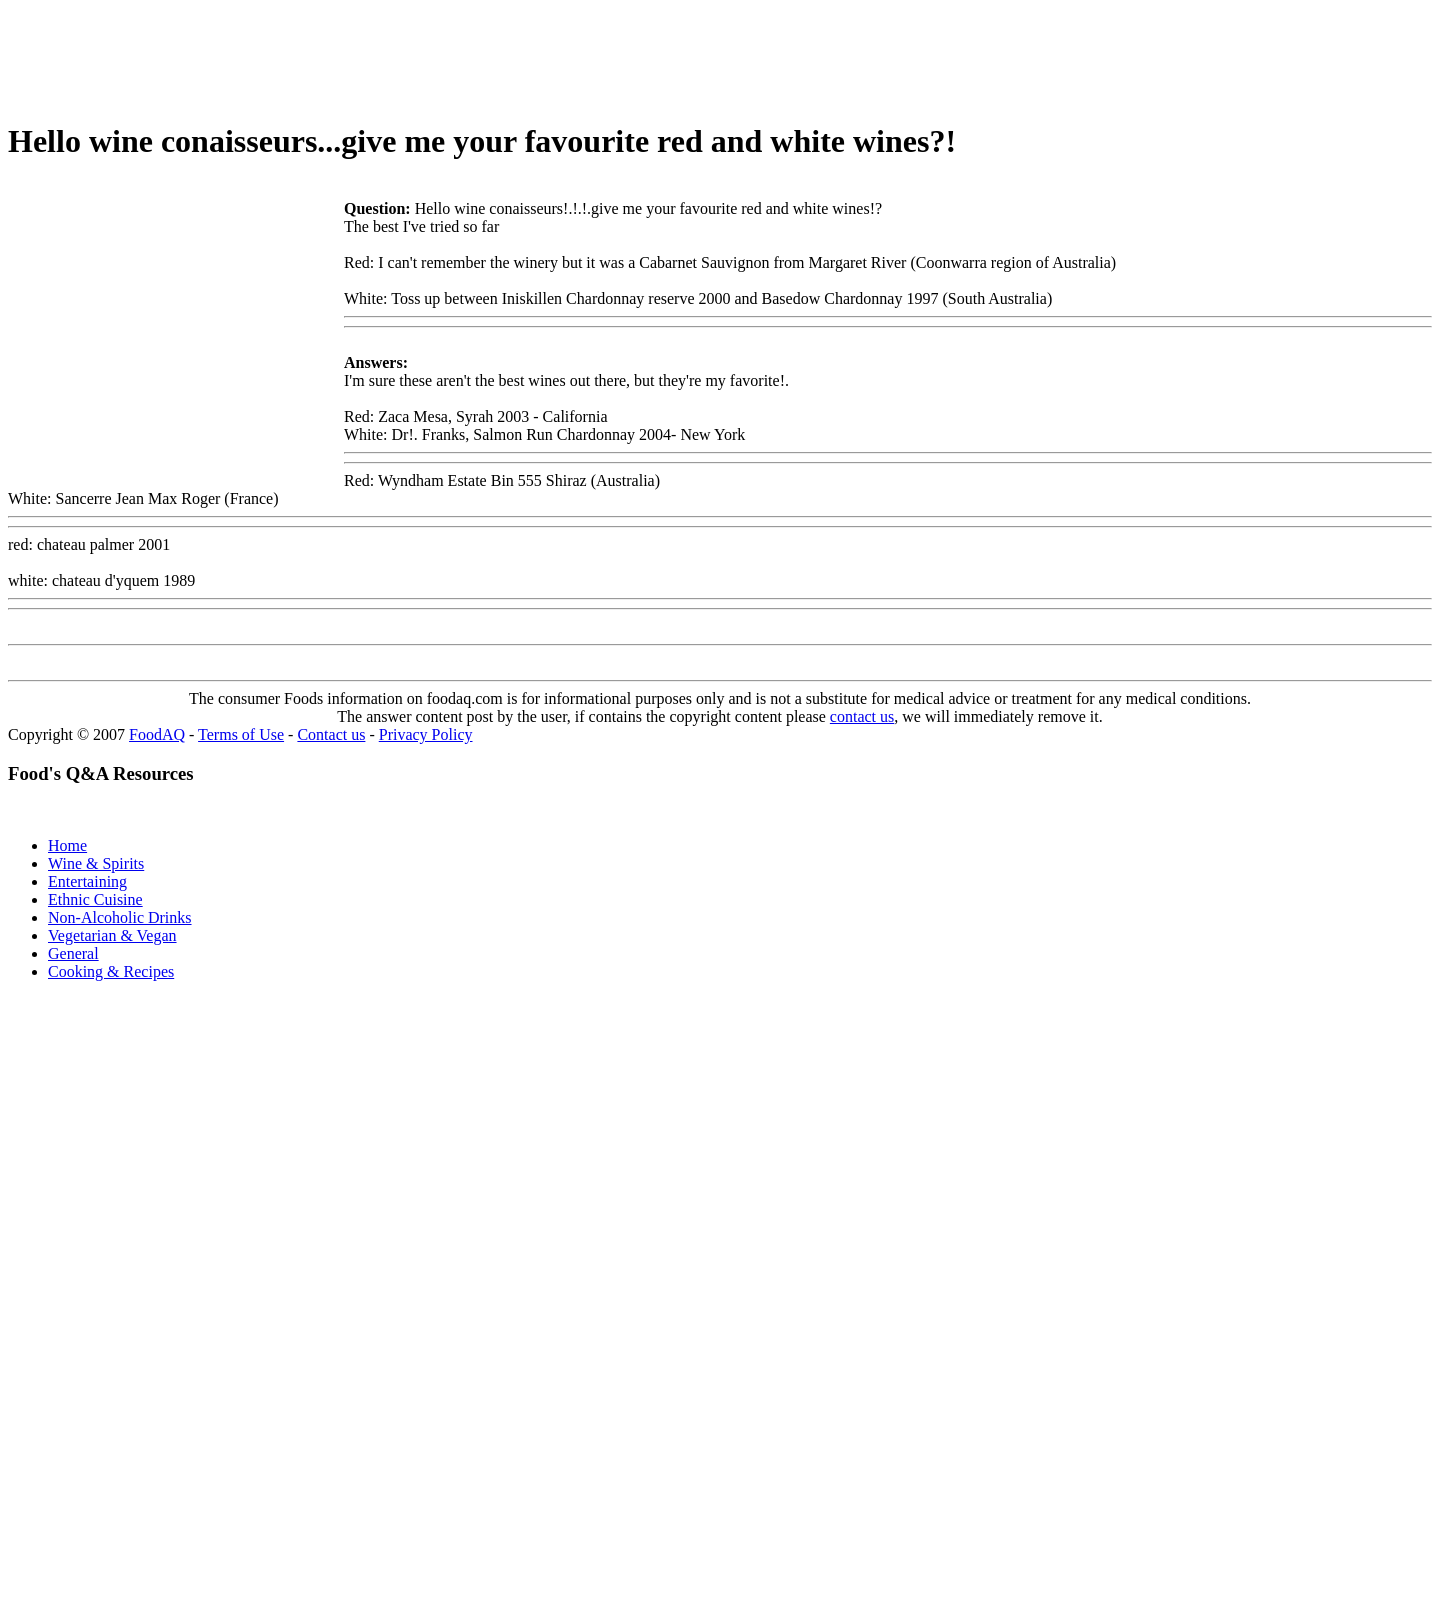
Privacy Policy (426, 734)
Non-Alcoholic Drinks (120, 917)
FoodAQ (157, 734)
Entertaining (87, 881)
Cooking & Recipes (111, 971)
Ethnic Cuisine (95, 899)
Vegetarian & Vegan (112, 935)
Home (67, 845)
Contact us (331, 734)
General (73, 953)
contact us (862, 716)
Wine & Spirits (96, 863)
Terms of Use (241, 734)
